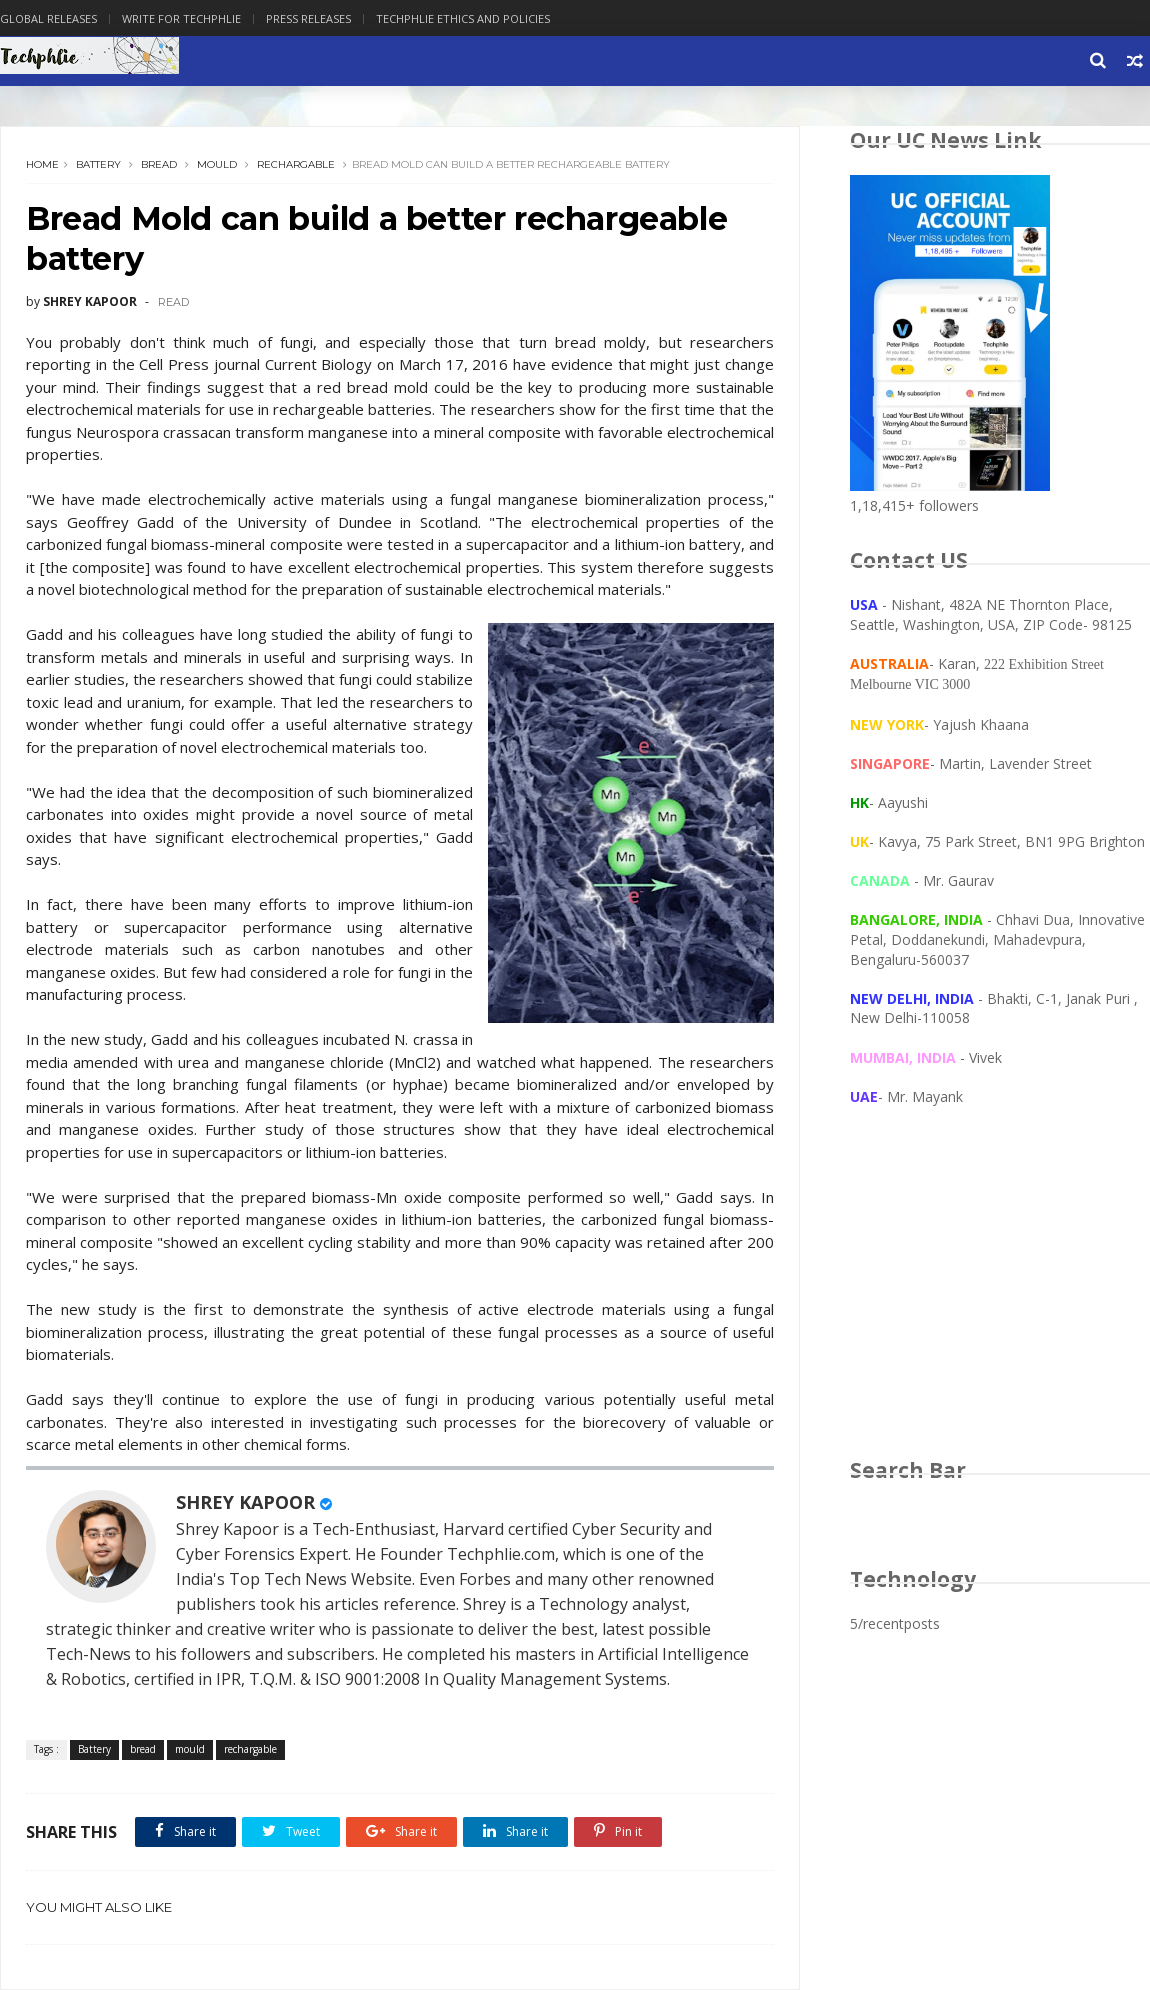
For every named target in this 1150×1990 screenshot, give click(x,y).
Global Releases (48, 18)
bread (159, 164)
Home (42, 164)
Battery (98, 164)
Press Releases (308, 18)
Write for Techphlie (181, 18)
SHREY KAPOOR (245, 1502)
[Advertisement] (1000, 1301)
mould (217, 164)
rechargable (296, 164)
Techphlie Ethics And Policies (463, 18)
